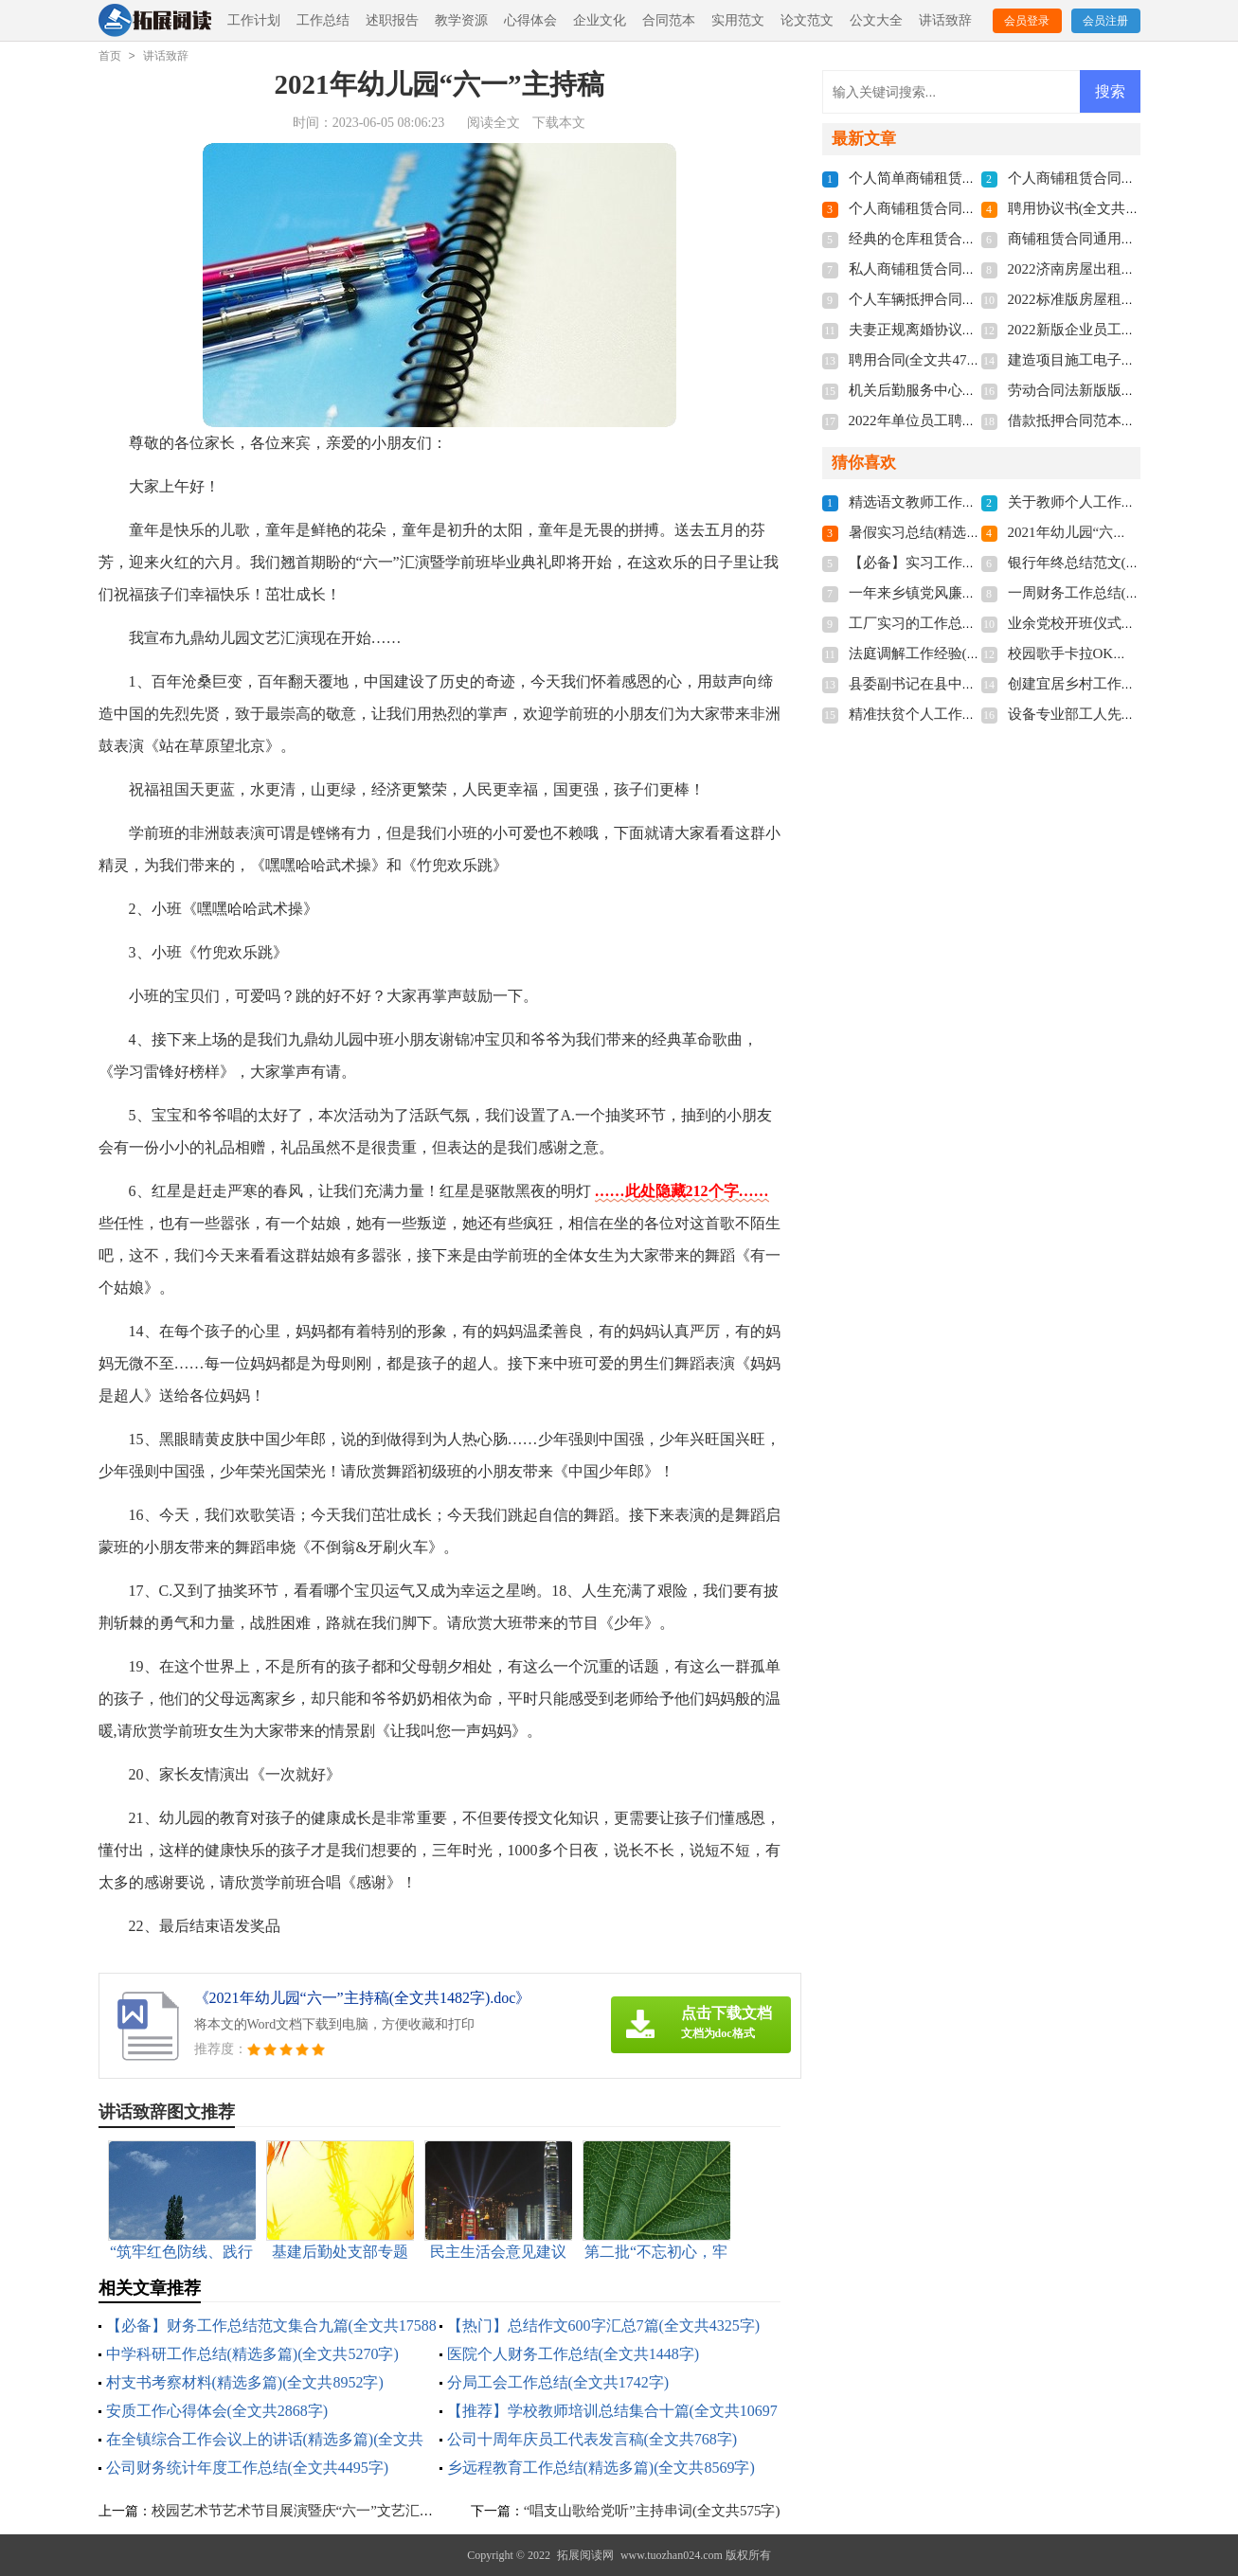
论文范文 (807, 20)
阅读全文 (493, 123)
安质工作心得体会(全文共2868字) (217, 2411)
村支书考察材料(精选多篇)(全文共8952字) (245, 2382)
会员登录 (1027, 20)
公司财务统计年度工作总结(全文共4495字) (247, 2468)
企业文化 (599, 20)
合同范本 (668, 20)
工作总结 (323, 20)
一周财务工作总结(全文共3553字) (1112, 592)
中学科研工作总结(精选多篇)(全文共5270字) (252, 2354)
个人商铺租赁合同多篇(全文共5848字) (967, 208)
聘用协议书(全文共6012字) (1091, 208)
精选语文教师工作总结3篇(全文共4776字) (978, 502)
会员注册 (1105, 20)
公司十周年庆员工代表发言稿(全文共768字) (592, 2439)
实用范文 (737, 20)
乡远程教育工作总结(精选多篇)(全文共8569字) (601, 2468)
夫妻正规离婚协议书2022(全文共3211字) (974, 329)
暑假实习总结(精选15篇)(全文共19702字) (975, 532)
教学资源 (461, 20)
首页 (110, 56)
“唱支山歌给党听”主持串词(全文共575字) (652, 2510)
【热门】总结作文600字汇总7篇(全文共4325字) (604, 2325)
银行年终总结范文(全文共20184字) (1116, 562)
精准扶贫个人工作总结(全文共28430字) (971, 714)
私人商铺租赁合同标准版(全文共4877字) (974, 269)
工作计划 (253, 20)
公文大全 (876, 20)
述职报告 (392, 20)
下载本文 (558, 123)
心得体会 (530, 20)
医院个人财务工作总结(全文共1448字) (573, 2354)
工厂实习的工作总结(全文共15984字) (964, 623)
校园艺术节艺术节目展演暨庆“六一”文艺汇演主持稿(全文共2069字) (361, 2510)
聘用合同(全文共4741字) (924, 359)
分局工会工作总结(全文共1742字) (558, 2382)
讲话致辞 (945, 20)
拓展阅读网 (585, 2555)
